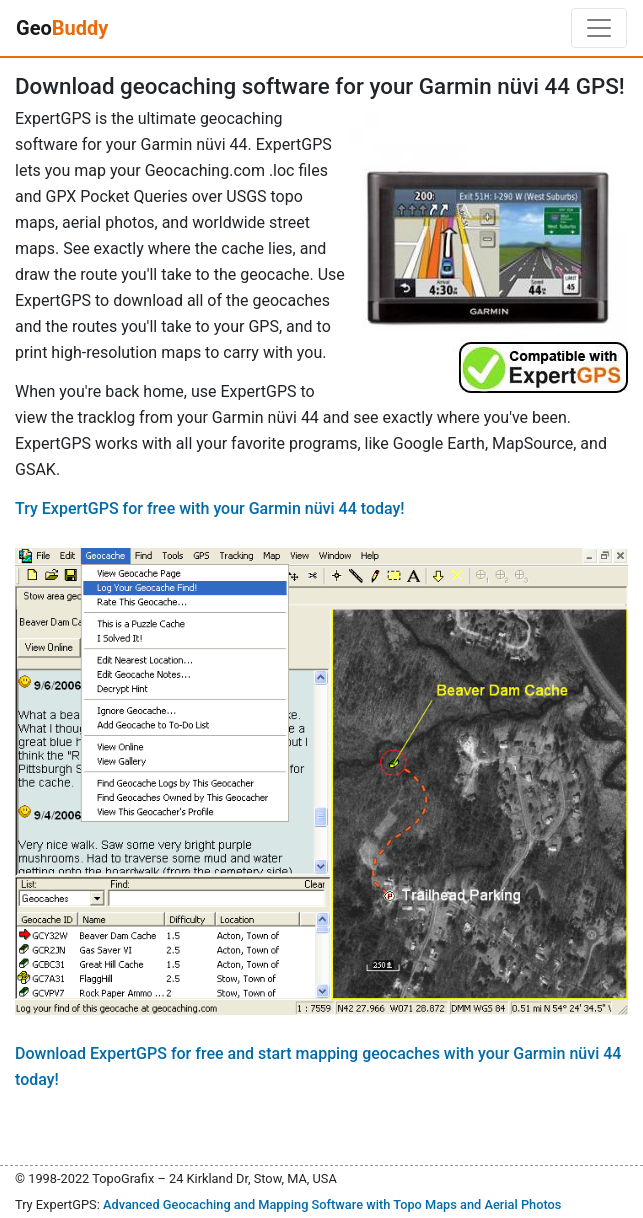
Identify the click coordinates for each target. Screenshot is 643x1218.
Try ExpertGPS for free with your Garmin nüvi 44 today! (210, 508)
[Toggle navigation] (599, 28)
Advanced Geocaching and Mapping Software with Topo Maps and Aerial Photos (332, 1204)
